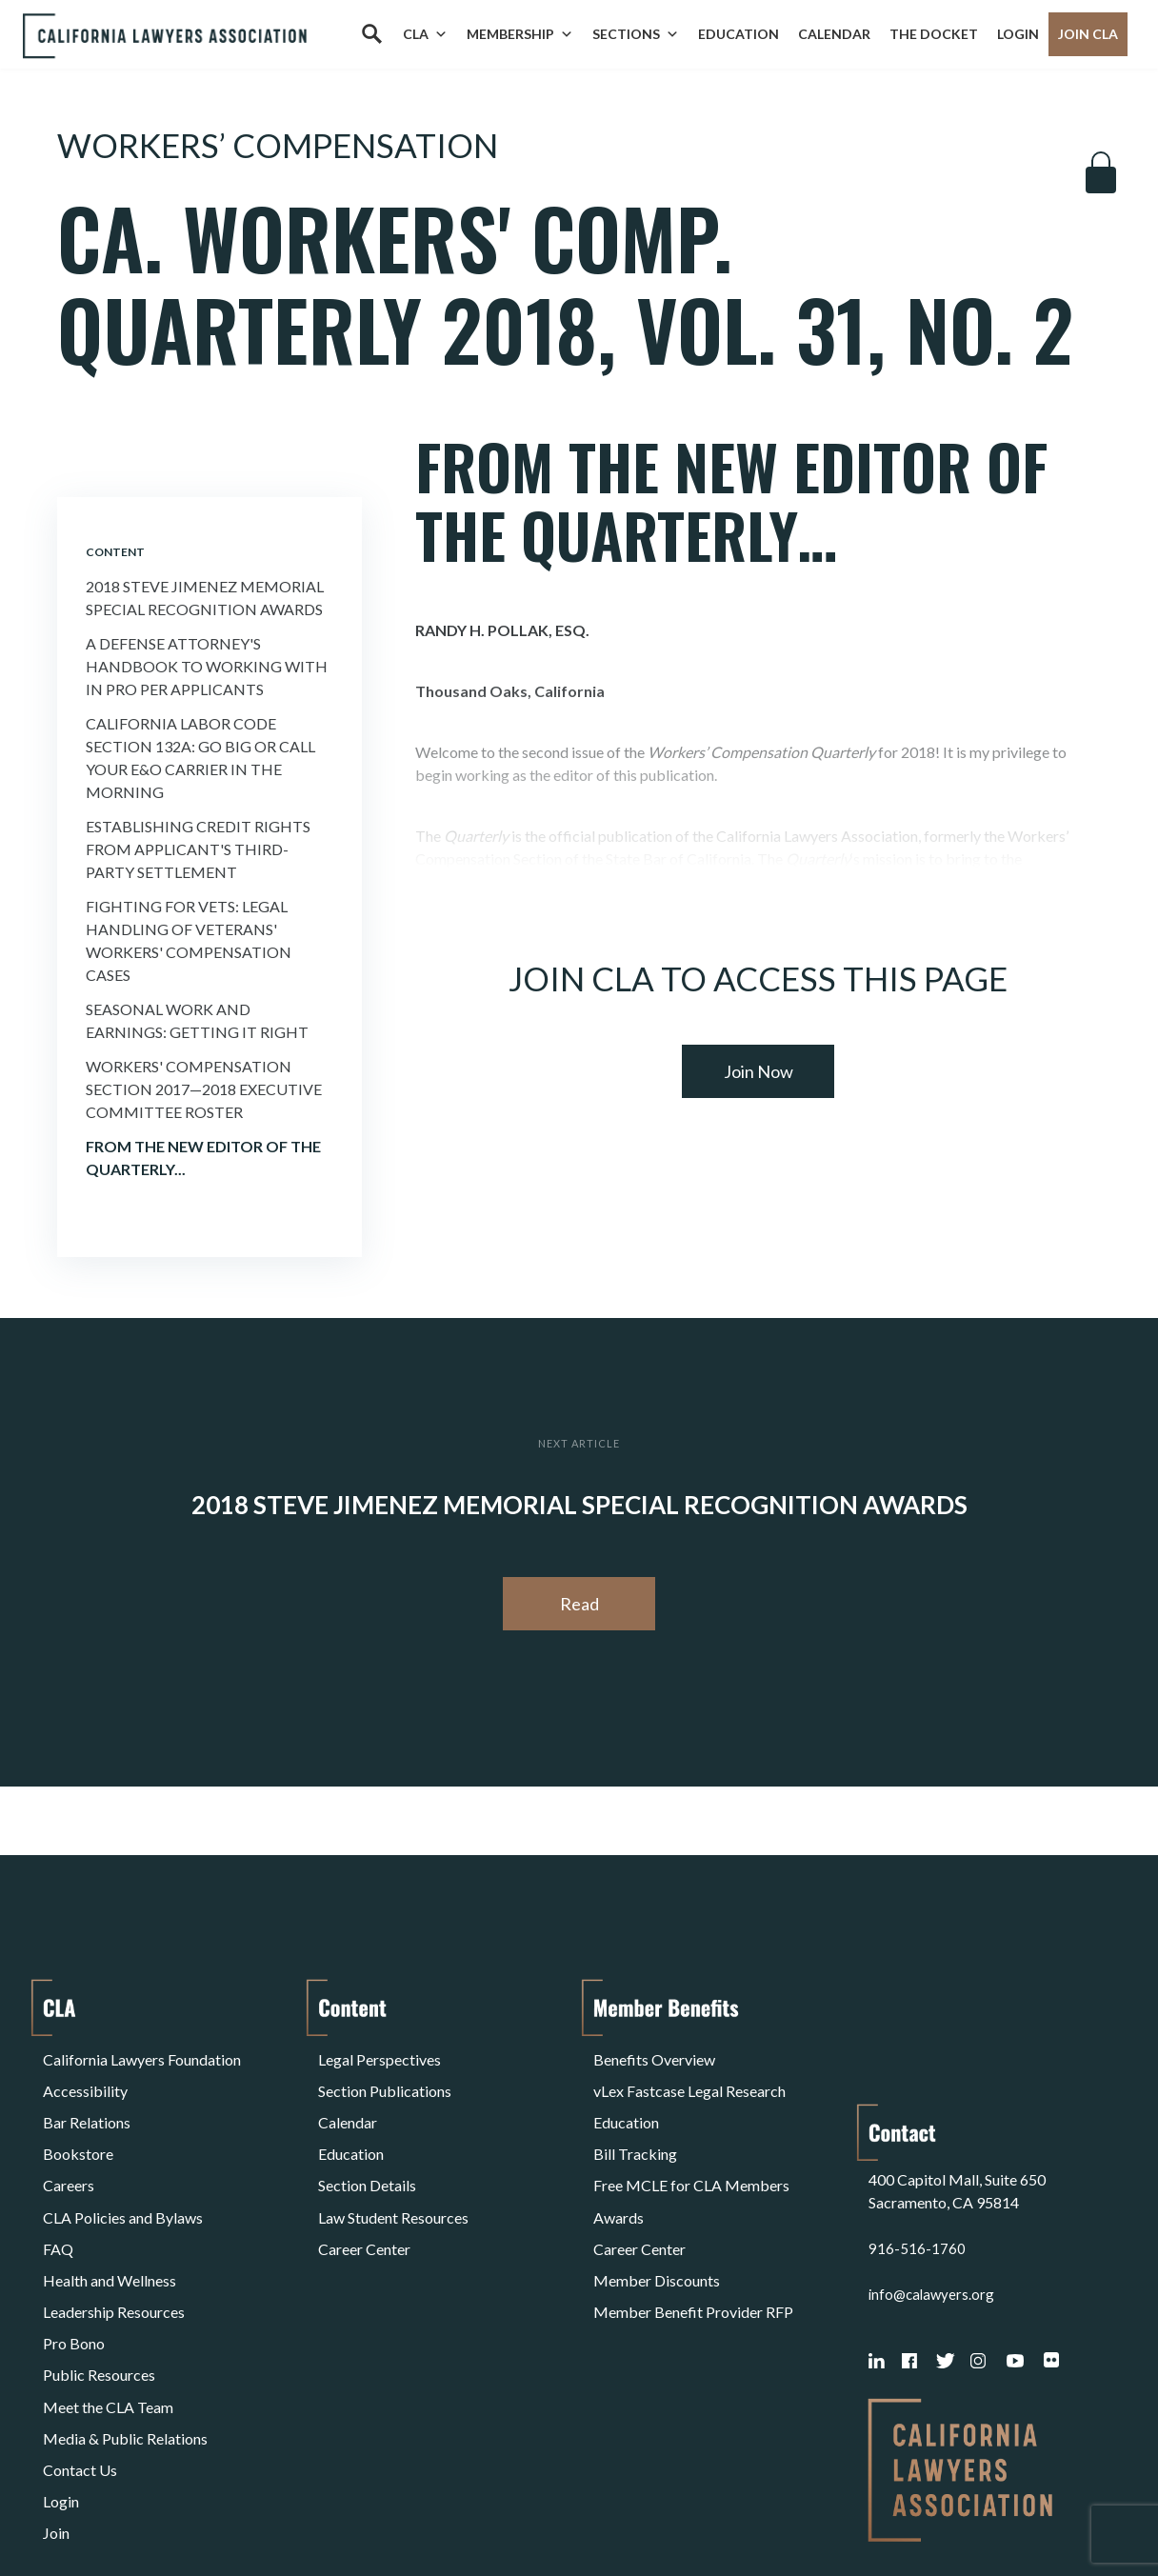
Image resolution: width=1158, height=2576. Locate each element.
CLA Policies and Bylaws (123, 2169)
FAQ (58, 2192)
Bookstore (78, 2123)
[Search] (371, 34)
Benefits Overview (654, 2055)
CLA (425, 34)
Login (1018, 34)
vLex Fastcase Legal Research (689, 2077)
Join (56, 2397)
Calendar (834, 34)
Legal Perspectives (379, 2055)
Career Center (364, 2192)
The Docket (933, 34)
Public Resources (99, 2283)
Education (738, 34)
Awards (618, 2169)
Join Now (758, 1071)
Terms (126, 2512)
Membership (520, 34)
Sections (635, 34)
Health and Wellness (109, 2215)
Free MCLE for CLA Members (691, 2146)
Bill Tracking (635, 2123)
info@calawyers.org (933, 2169)
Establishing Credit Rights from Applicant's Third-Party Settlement (198, 849)
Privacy (199, 2512)
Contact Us (80, 2352)
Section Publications (384, 2077)
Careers (68, 2146)
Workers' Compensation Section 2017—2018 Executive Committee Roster (204, 1089)
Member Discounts (656, 2215)
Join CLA (1088, 34)
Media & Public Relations (125, 2329)
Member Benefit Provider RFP (693, 2237)
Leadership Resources (114, 2237)
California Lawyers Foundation (142, 2055)
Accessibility (85, 2077)
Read (579, 1603)
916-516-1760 (917, 2123)
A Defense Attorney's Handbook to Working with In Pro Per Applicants (207, 666)
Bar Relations (86, 2100)
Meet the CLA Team (108, 2306)
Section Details (367, 2146)
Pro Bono (74, 2260)
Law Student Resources (393, 2169)
